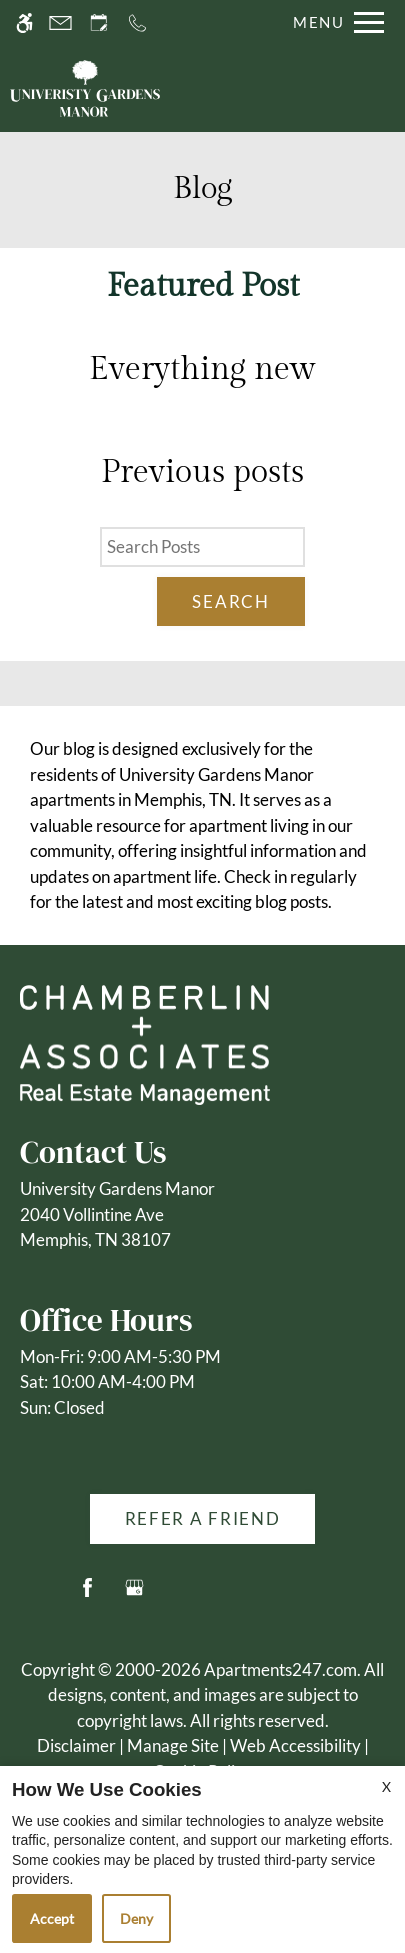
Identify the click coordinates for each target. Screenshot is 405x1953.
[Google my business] (134, 1595)
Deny (136, 1918)
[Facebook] (87, 1595)
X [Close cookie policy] (386, 1786)
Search (230, 601)
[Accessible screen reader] (24, 22)
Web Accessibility (295, 1745)
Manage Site (173, 1745)
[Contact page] (60, 22)
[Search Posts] (202, 547)
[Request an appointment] (99, 22)
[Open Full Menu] (333, 22)
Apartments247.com (280, 1669)
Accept (52, 1918)
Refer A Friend (203, 1518)
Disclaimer (76, 1745)
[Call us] (137, 22)
